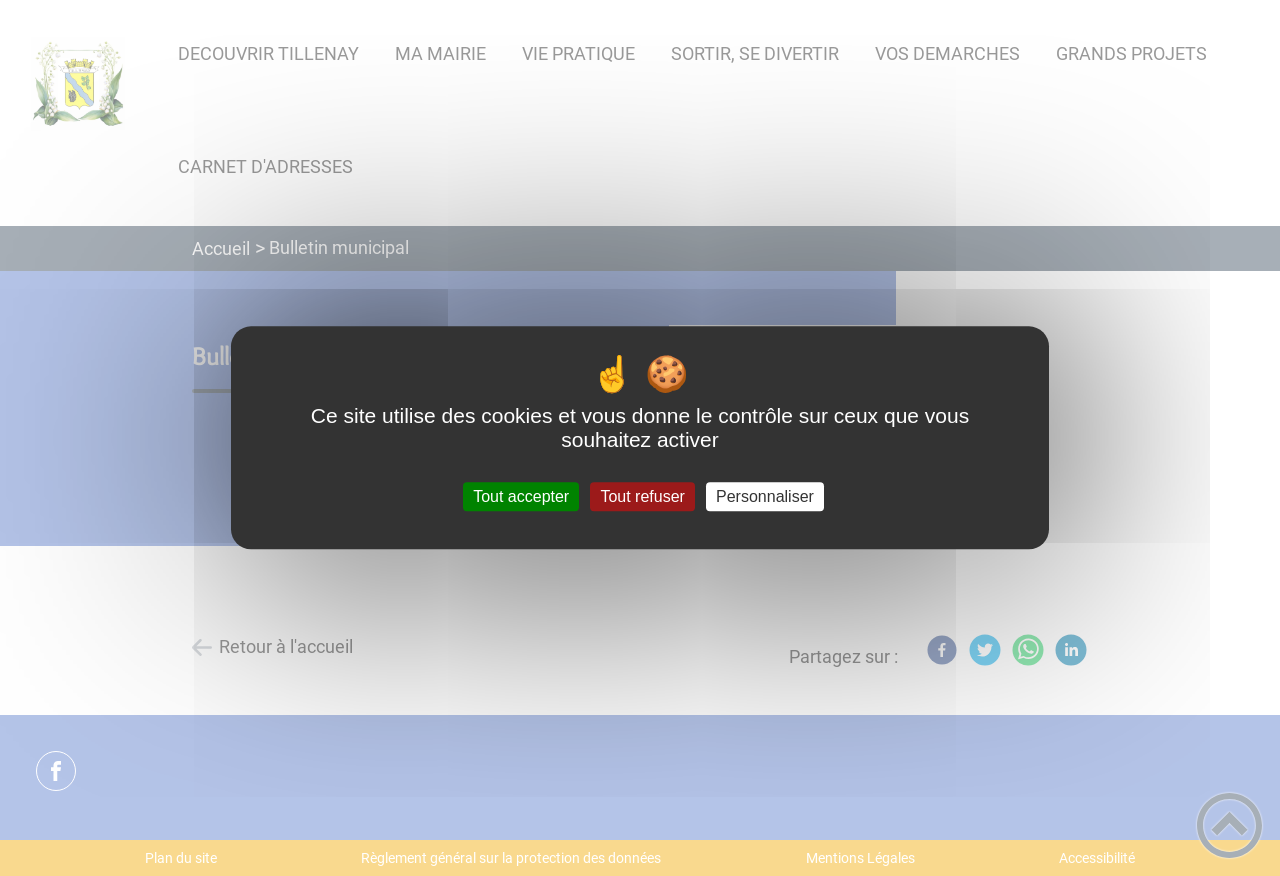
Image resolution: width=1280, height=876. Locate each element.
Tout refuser (642, 496)
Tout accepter (521, 496)
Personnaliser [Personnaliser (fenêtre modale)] (765, 496)
